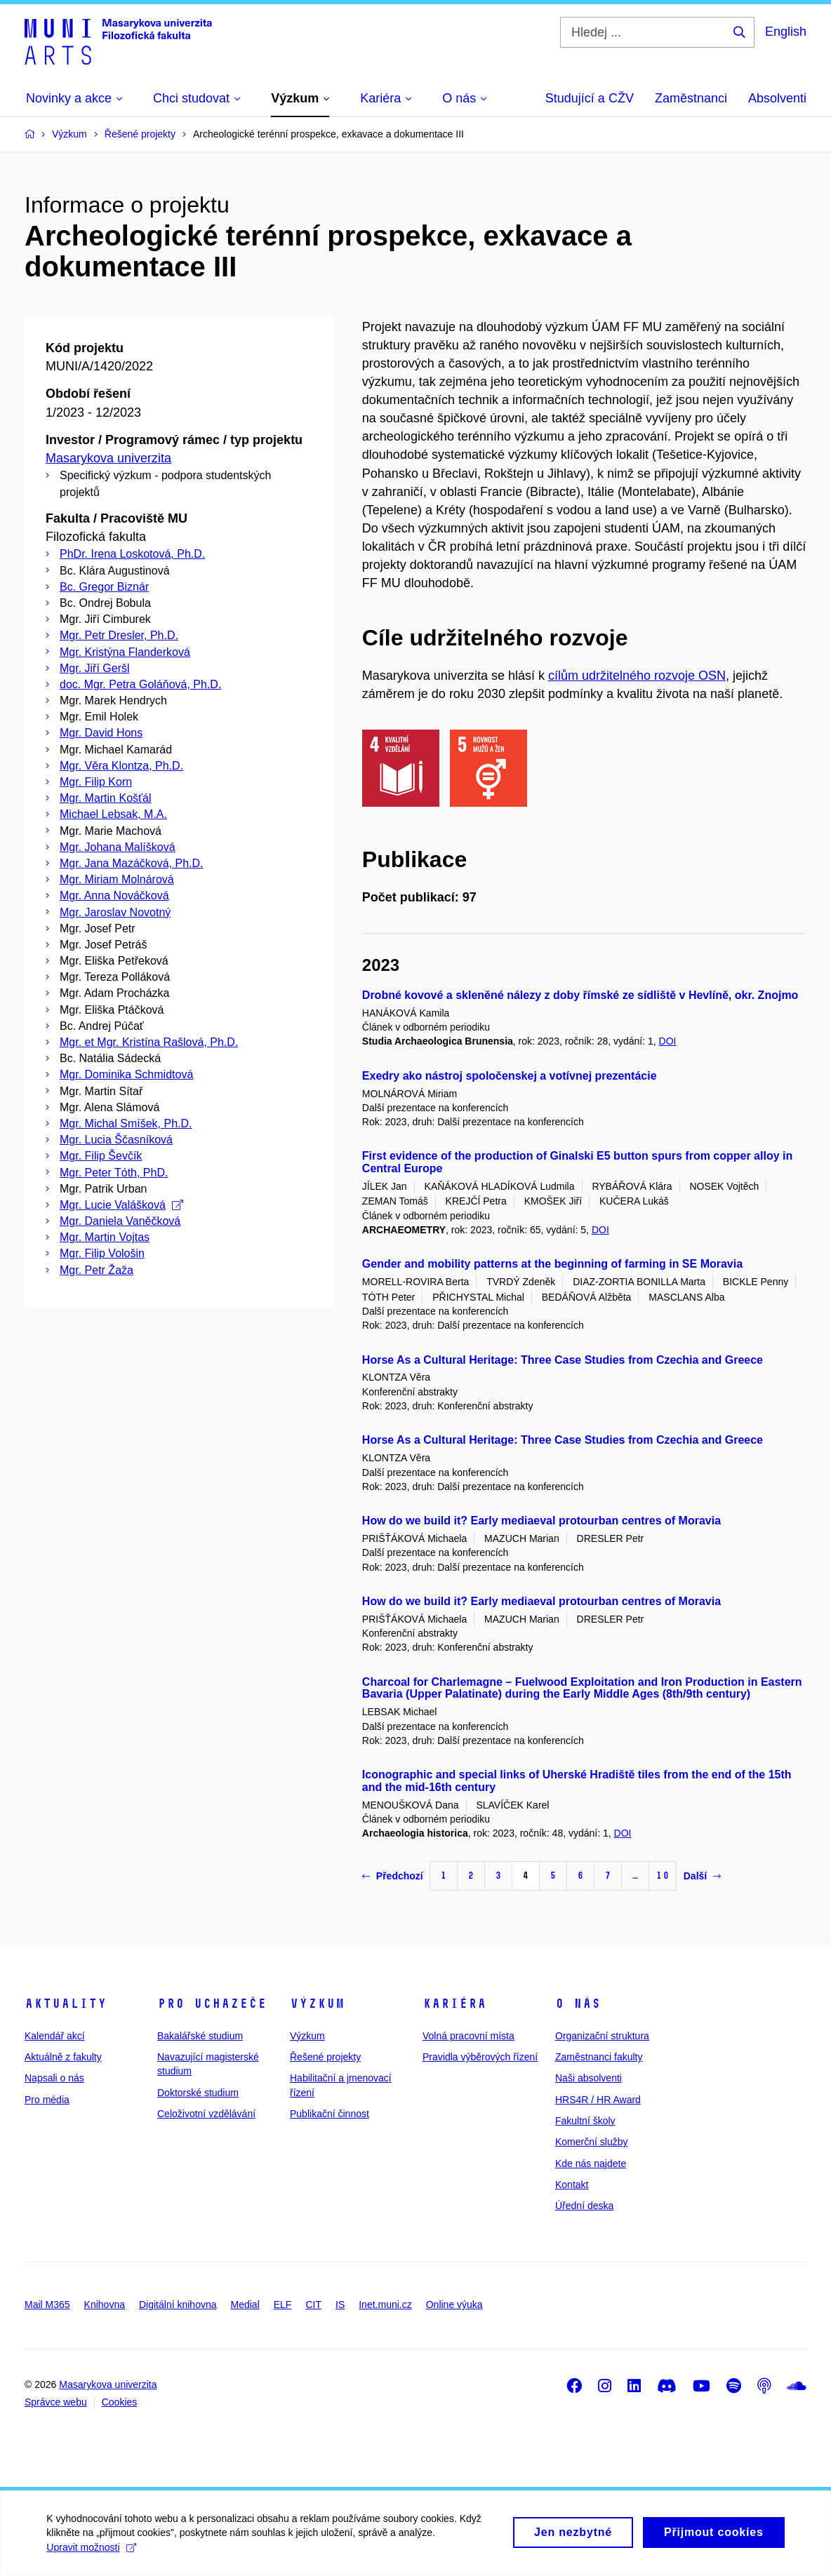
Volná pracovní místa (468, 2035)
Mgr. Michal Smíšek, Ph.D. (126, 1123)
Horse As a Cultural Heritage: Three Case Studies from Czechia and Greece (562, 1360)
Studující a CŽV (589, 98)
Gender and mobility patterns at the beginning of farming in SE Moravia (552, 1264)
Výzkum (317, 2003)
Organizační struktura (602, 2035)
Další (702, 1875)
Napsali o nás (54, 2078)
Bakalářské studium (200, 2035)
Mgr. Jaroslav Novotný (115, 912)
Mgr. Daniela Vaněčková (120, 1221)
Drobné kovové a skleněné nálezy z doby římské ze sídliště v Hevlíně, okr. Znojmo (580, 995)
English (785, 32)
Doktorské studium (198, 2092)
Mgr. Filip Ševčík (101, 1156)
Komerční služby (591, 2141)
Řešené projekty (325, 2056)
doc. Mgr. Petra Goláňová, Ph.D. (140, 684)
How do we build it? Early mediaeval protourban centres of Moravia (541, 1521)
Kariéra (454, 2003)
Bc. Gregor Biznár (104, 587)
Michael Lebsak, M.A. (113, 814)
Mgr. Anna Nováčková (114, 895)
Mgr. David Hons (101, 733)
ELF (283, 2304)
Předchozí (392, 1875)
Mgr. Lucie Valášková (121, 1205)
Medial (245, 2304)
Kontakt (571, 2184)
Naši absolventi (588, 2078)
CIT (313, 2304)
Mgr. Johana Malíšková (117, 847)
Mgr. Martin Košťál (105, 798)
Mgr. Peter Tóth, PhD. (114, 1173)
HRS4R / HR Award (598, 2099)
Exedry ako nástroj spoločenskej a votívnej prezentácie (509, 1076)
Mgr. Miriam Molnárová (117, 879)
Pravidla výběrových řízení (480, 2056)
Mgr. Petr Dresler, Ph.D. (119, 635)
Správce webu (56, 2402)
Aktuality (66, 2003)
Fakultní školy (585, 2120)
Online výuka (454, 2304)
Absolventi (777, 98)
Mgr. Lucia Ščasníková (116, 1140)
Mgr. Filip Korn (96, 782)
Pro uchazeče (212, 2003)
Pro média (47, 2099)
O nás (578, 2003)
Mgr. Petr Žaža (96, 1270)
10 (663, 1875)
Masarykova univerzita (108, 458)
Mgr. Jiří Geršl (95, 668)
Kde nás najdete (590, 2163)
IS (340, 2304)
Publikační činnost (329, 2113)
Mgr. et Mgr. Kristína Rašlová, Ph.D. (149, 1042)
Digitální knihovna (178, 2304)
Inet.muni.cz (385, 2304)
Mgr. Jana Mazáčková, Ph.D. (132, 863)
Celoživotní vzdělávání (206, 2113)
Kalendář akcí (55, 2035)
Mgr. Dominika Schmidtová (126, 1074)
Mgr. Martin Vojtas (104, 1237)
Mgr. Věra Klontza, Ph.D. (121, 766)
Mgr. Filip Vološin (102, 1253)
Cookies (120, 2402)
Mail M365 (47, 2304)
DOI (668, 1041)
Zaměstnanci (691, 98)
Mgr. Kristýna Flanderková (125, 652)
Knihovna (104, 2304)
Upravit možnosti (93, 2554)
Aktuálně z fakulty (63, 2056)
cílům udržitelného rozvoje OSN (637, 676)
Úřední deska (584, 2205)
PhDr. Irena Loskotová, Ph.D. (132, 554)
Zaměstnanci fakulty (599, 2056)
